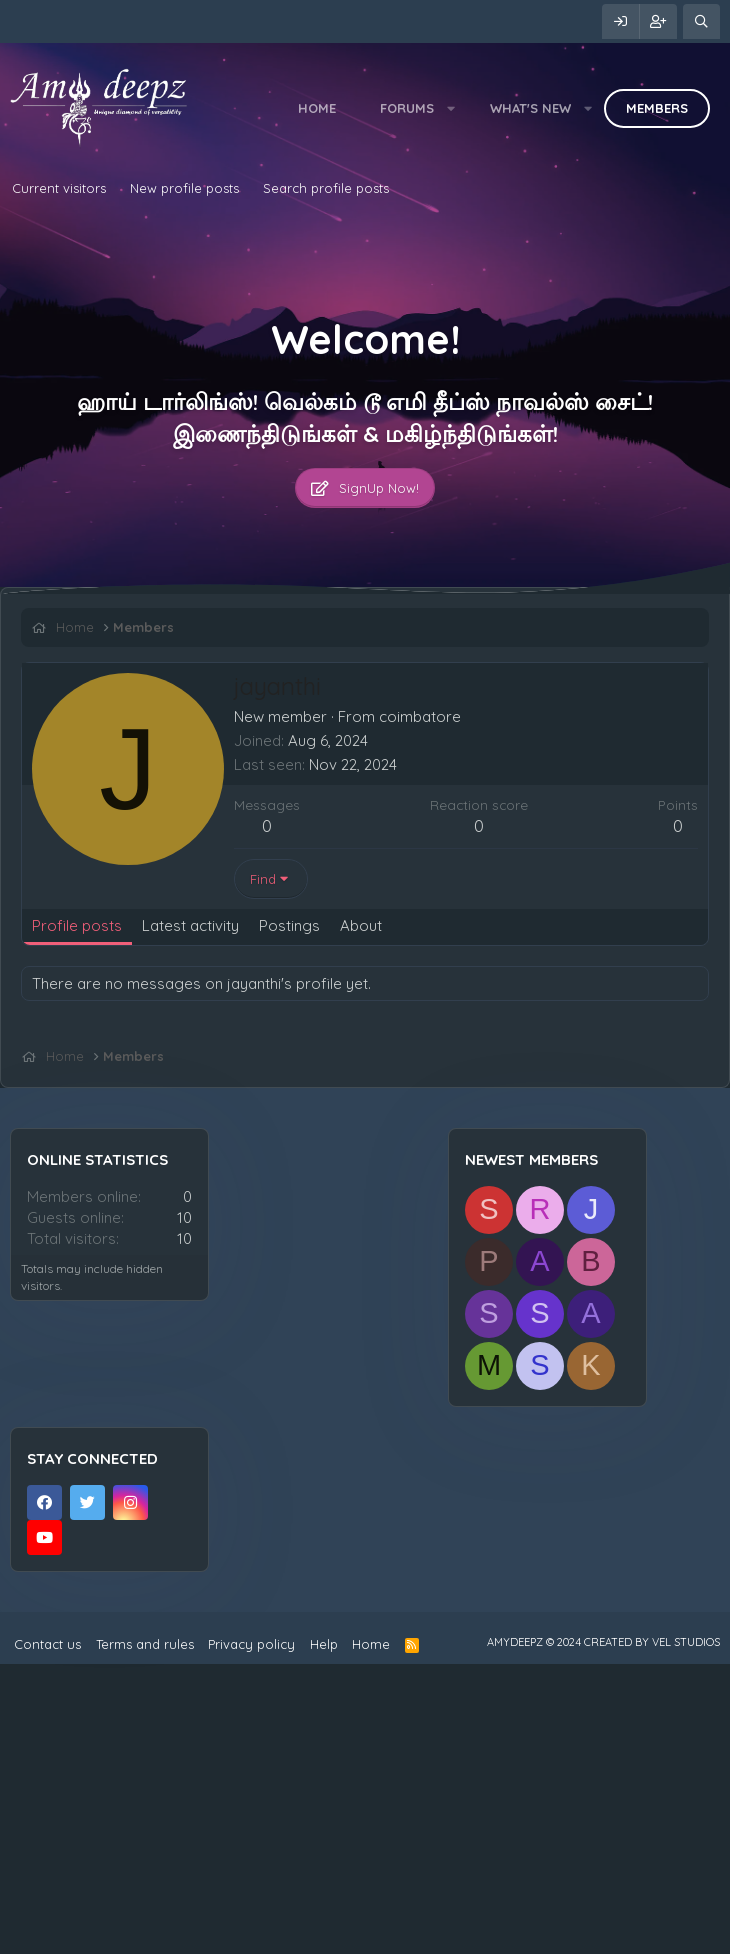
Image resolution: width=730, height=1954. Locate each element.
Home (317, 108)
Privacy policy (251, 1934)
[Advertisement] (365, 1106)
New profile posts (184, 188)
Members (657, 108)
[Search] (701, 21)
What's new (530, 108)
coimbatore (420, 716)
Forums (407, 108)
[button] (451, 108)
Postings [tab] (289, 925)
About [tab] (361, 925)
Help (324, 1934)
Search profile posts (326, 188)
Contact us (47, 1934)
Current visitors (59, 188)
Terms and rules (145, 1934)
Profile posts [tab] (77, 925)
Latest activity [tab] (190, 925)
